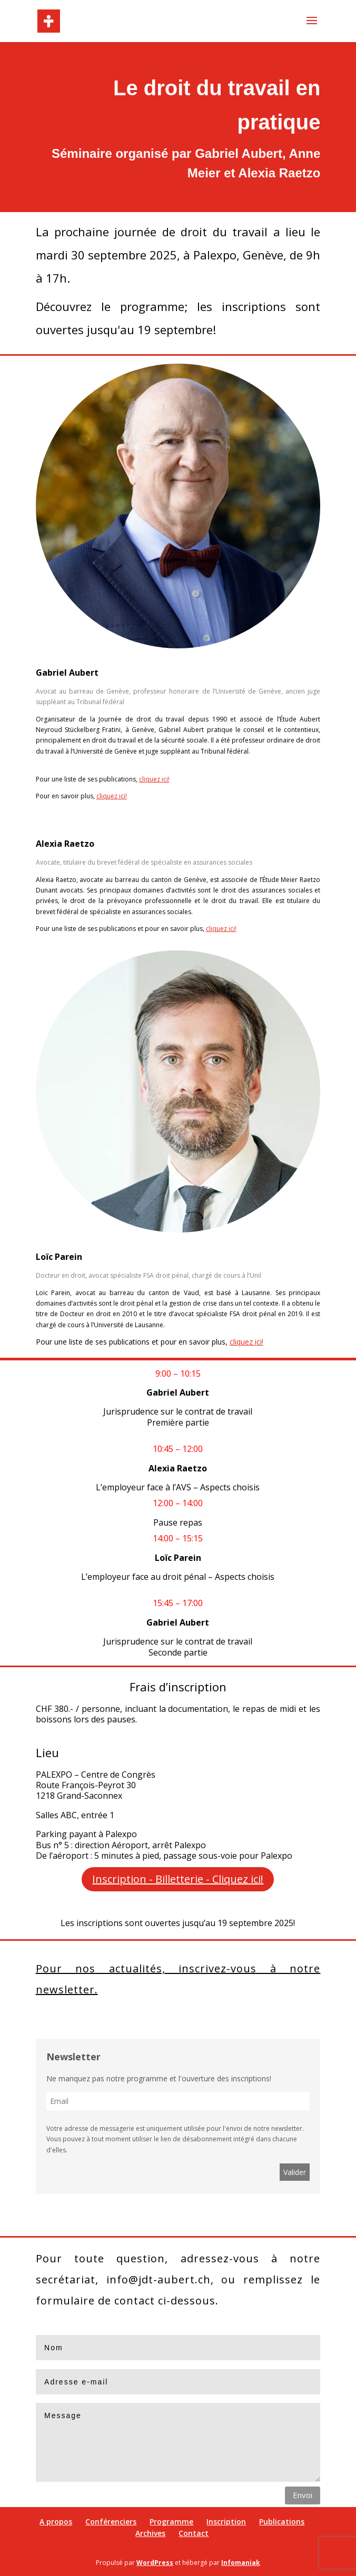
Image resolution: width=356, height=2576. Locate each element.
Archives (150, 2533)
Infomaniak (240, 2562)
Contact (194, 2533)
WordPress (154, 2562)
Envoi (302, 2495)
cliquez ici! (154, 779)
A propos (55, 2522)
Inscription (226, 2522)
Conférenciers (110, 2522)
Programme (171, 2522)
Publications (281, 2522)
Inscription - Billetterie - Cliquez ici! (177, 1879)
